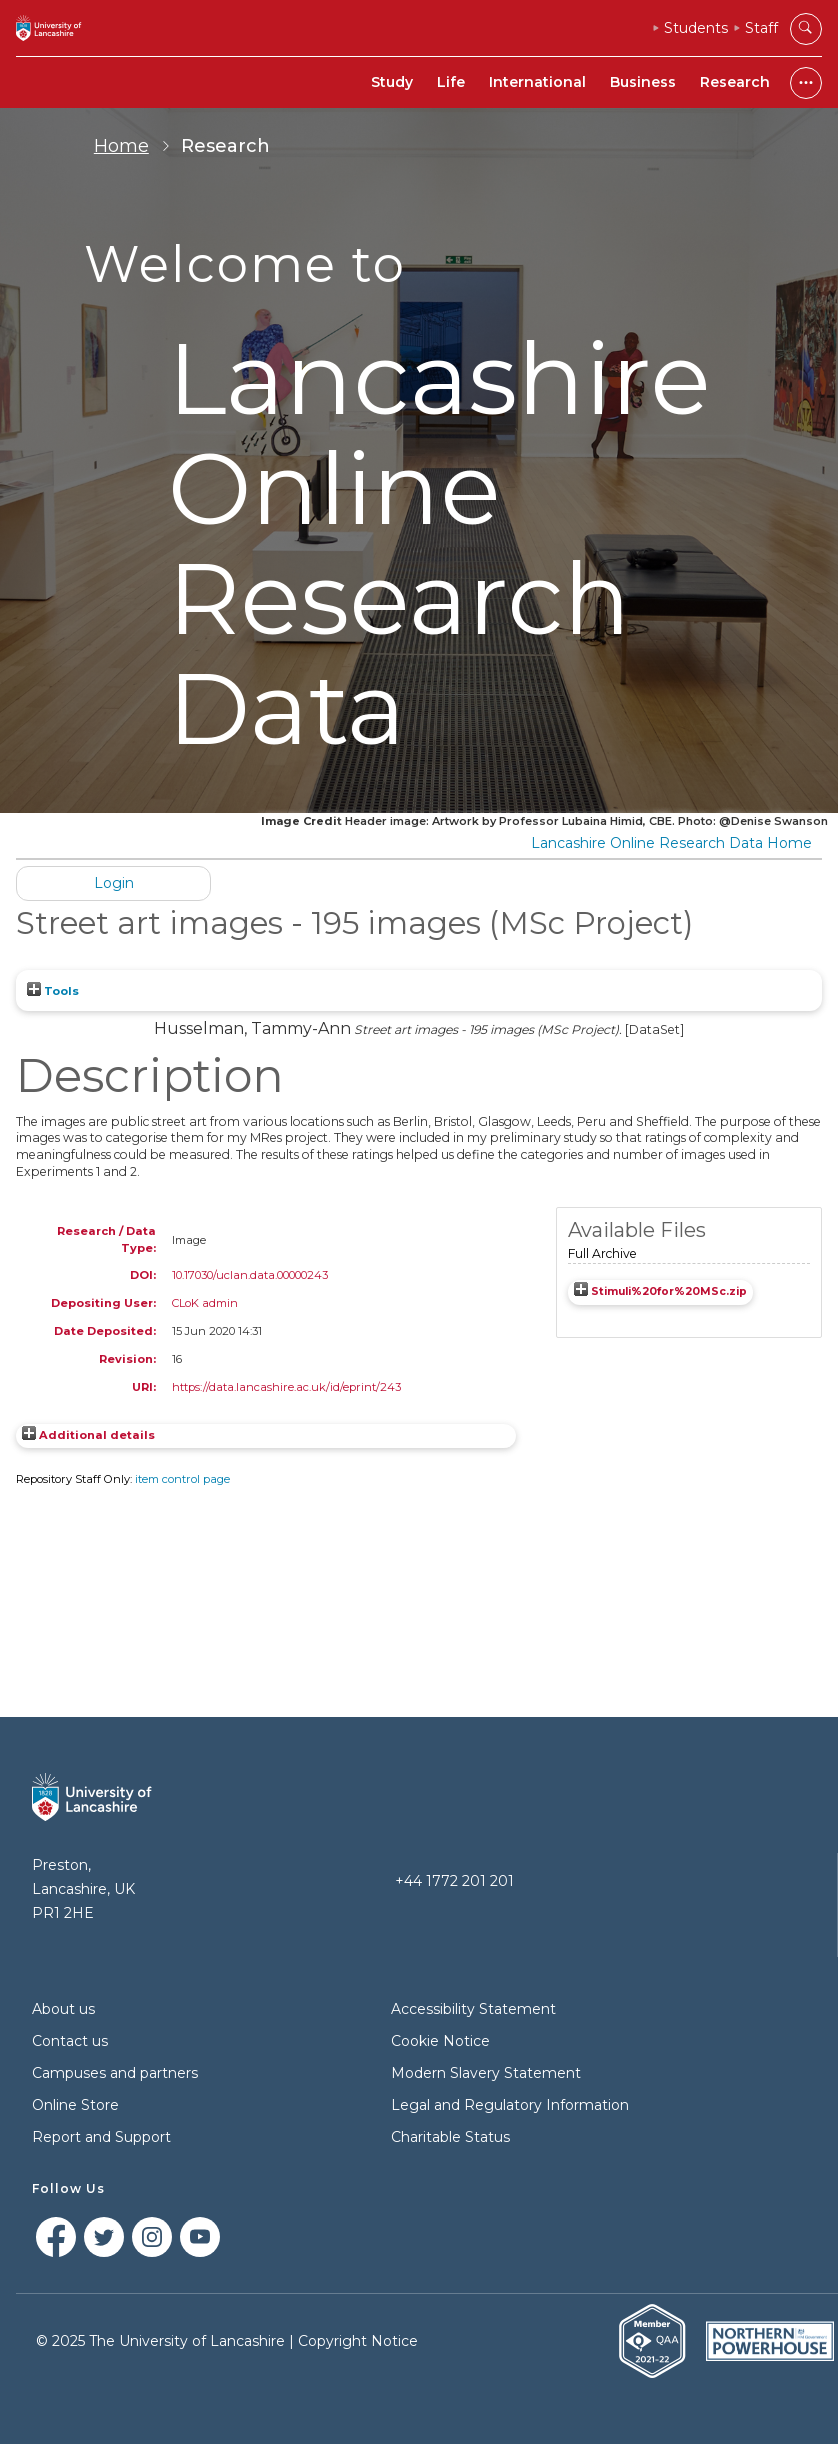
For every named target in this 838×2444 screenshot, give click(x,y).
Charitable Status (450, 2137)
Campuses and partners (115, 2073)
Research (735, 82)
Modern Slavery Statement (486, 2073)
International (537, 82)
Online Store (75, 2105)
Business (643, 82)
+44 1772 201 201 (454, 1881)
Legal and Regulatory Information (510, 2105)
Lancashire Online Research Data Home (671, 843)
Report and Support (101, 2137)
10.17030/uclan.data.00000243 (250, 1275)
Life (451, 82)
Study (392, 82)
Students (696, 28)
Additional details (97, 1435)
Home (121, 146)
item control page (182, 1479)
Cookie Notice (440, 2041)
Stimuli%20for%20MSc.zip (669, 1291)
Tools (53, 991)
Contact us (70, 2041)
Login (114, 883)
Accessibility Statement (473, 2009)
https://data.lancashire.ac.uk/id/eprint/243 (286, 1387)
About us (63, 2009)
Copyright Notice (358, 2341)
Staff (761, 28)
